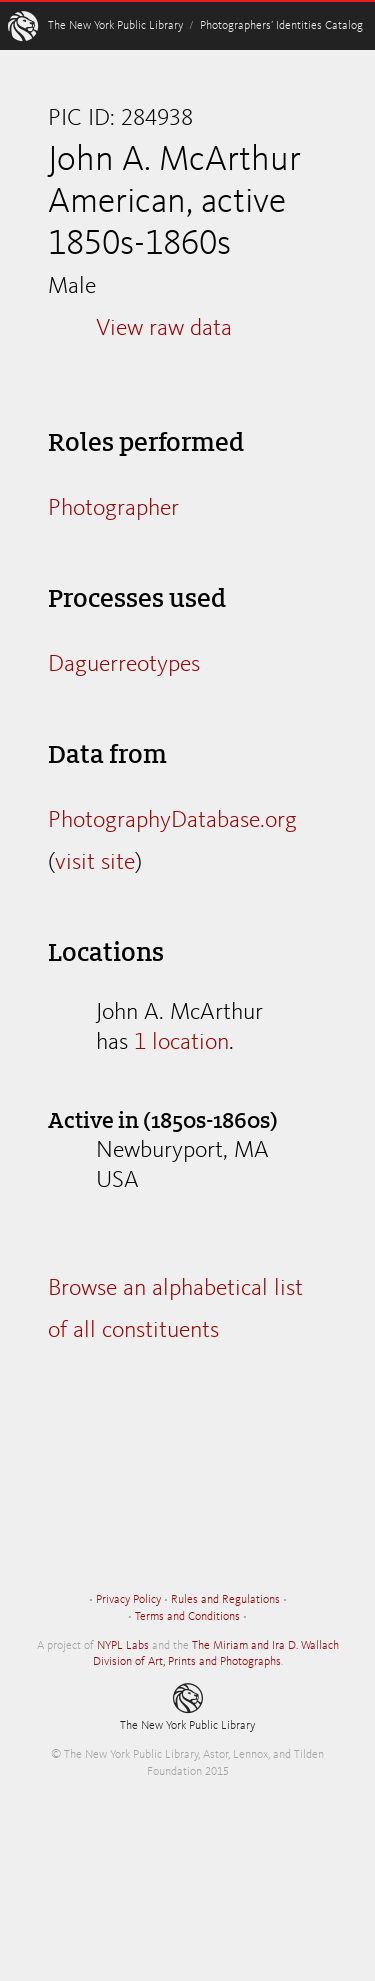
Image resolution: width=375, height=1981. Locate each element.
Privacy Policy (128, 1600)
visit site (95, 863)
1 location (181, 1043)
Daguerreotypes (124, 665)
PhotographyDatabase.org (172, 821)
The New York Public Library (115, 26)
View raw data (164, 329)
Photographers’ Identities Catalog (281, 26)
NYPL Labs (123, 1646)
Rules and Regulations (225, 1600)
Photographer (113, 509)
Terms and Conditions (187, 1617)
